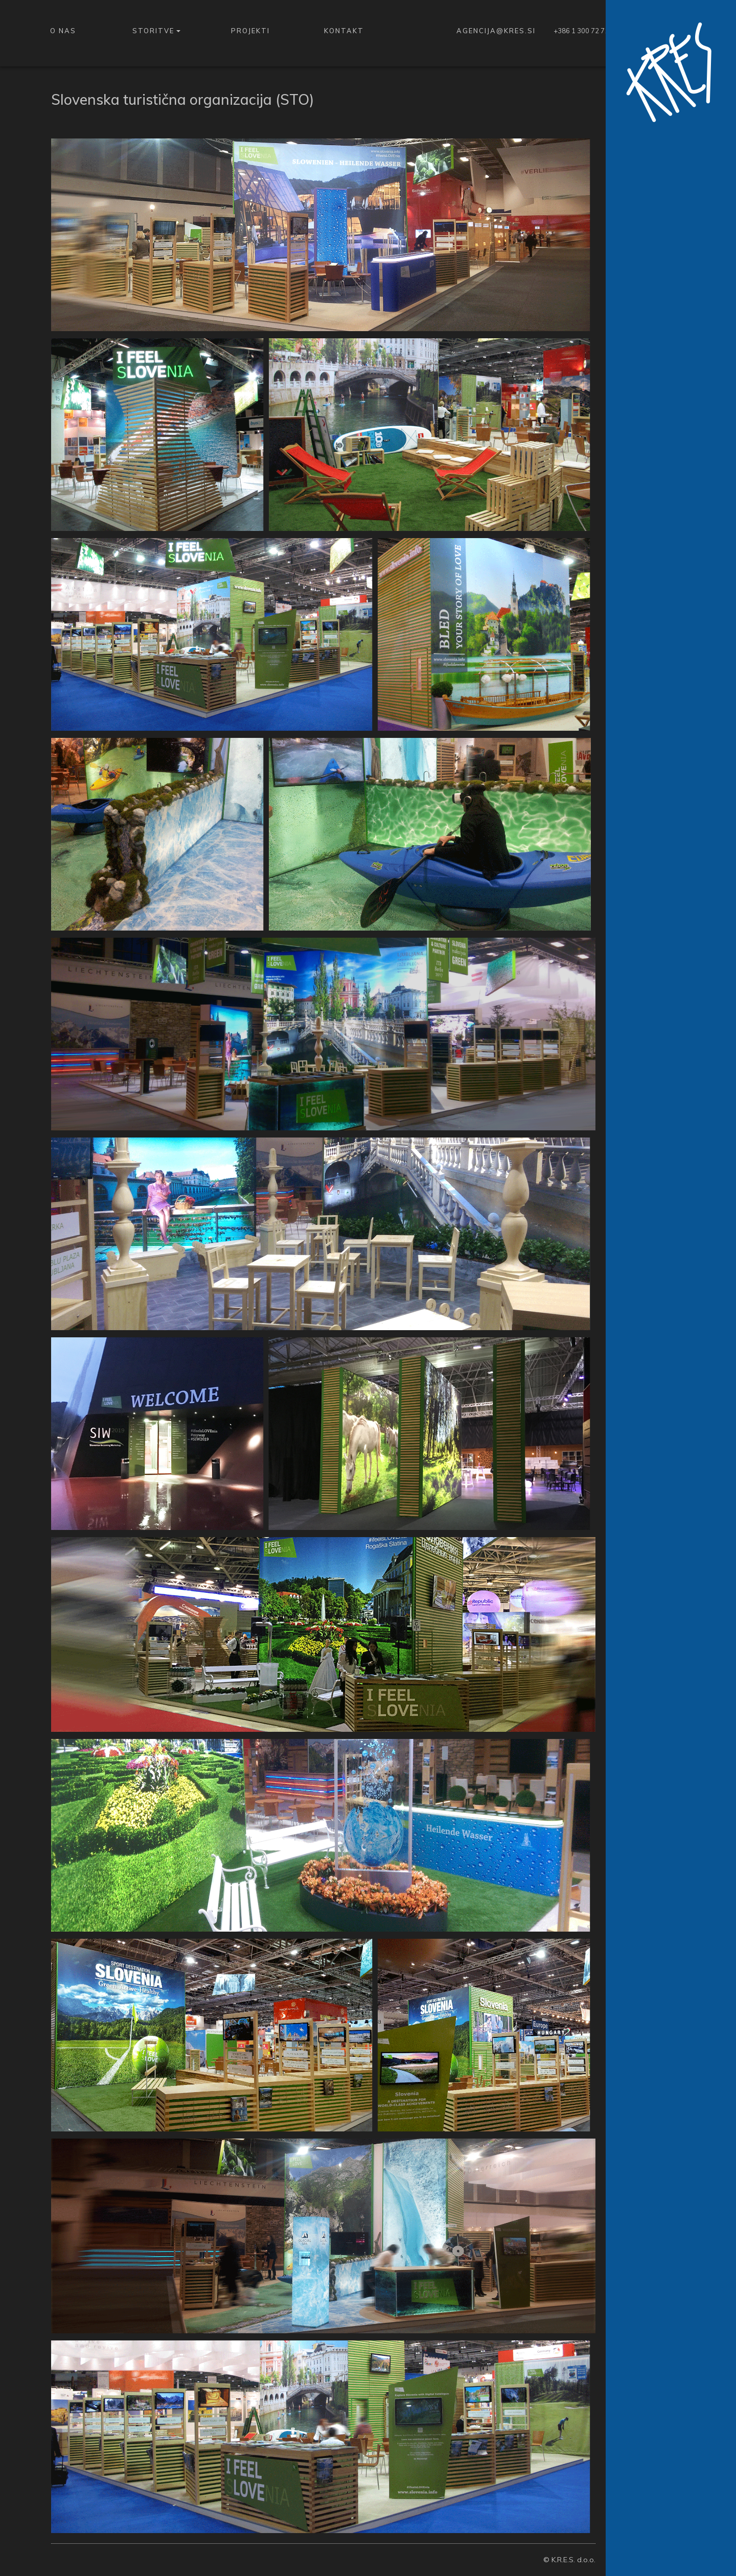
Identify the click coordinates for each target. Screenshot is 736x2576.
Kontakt (344, 31)
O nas (63, 31)
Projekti (250, 31)
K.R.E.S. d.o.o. (573, 2559)
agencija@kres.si (496, 31)
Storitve (156, 31)
